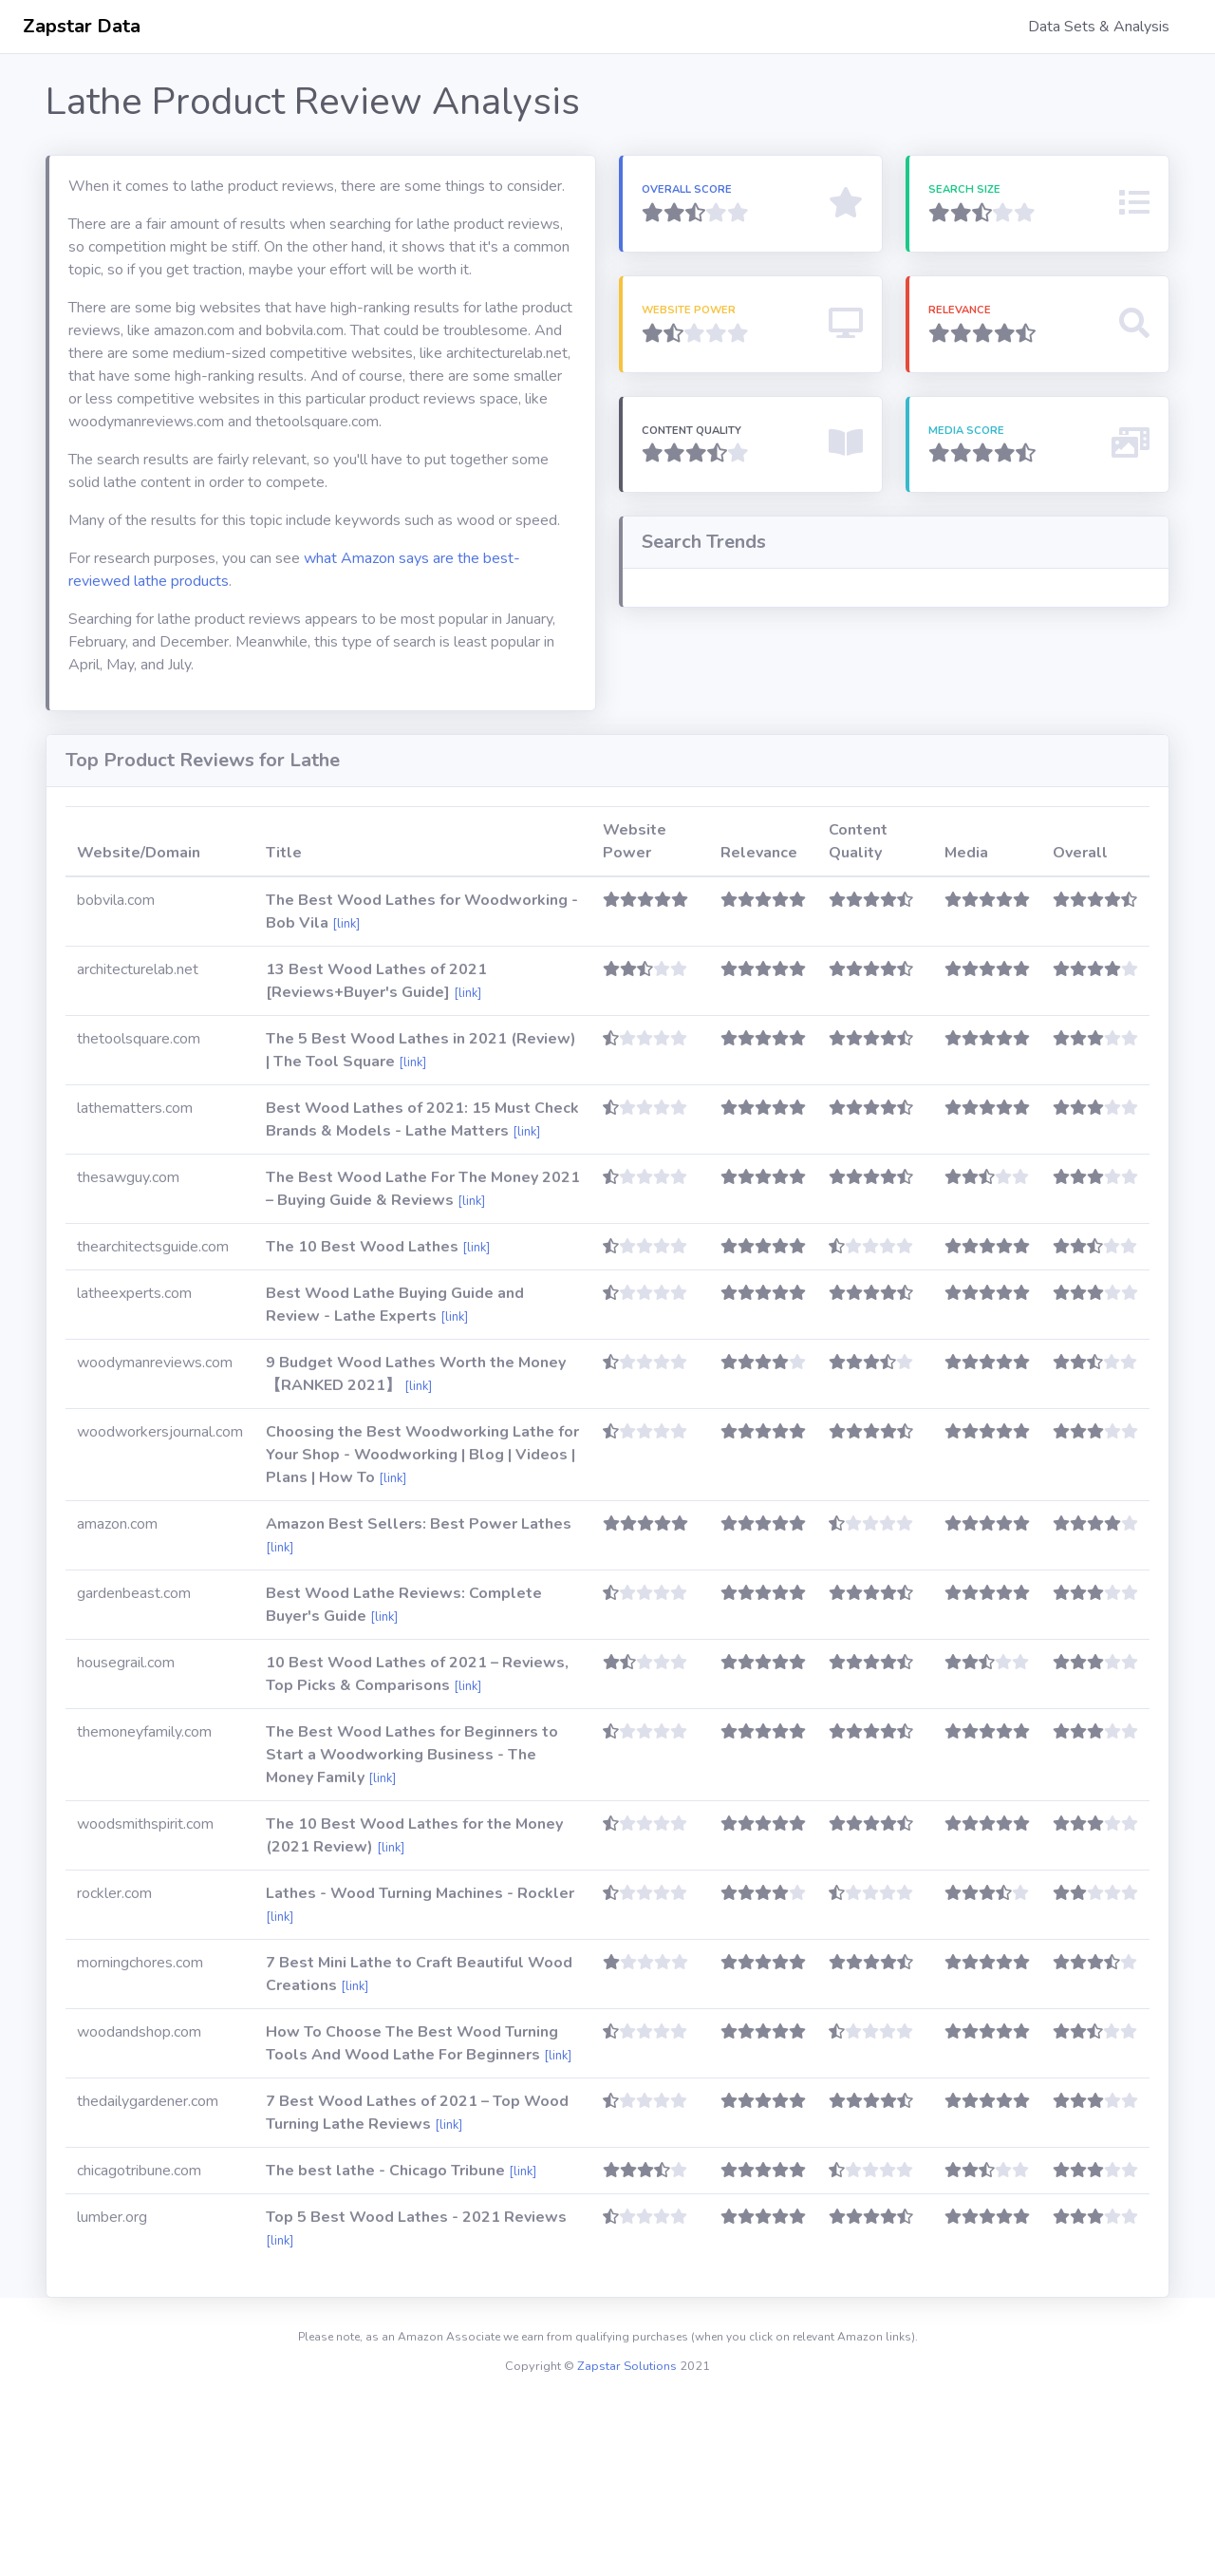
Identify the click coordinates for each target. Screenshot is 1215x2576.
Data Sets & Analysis (1098, 26)
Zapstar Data (81, 26)
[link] (346, 1096)
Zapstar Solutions (627, 2539)
